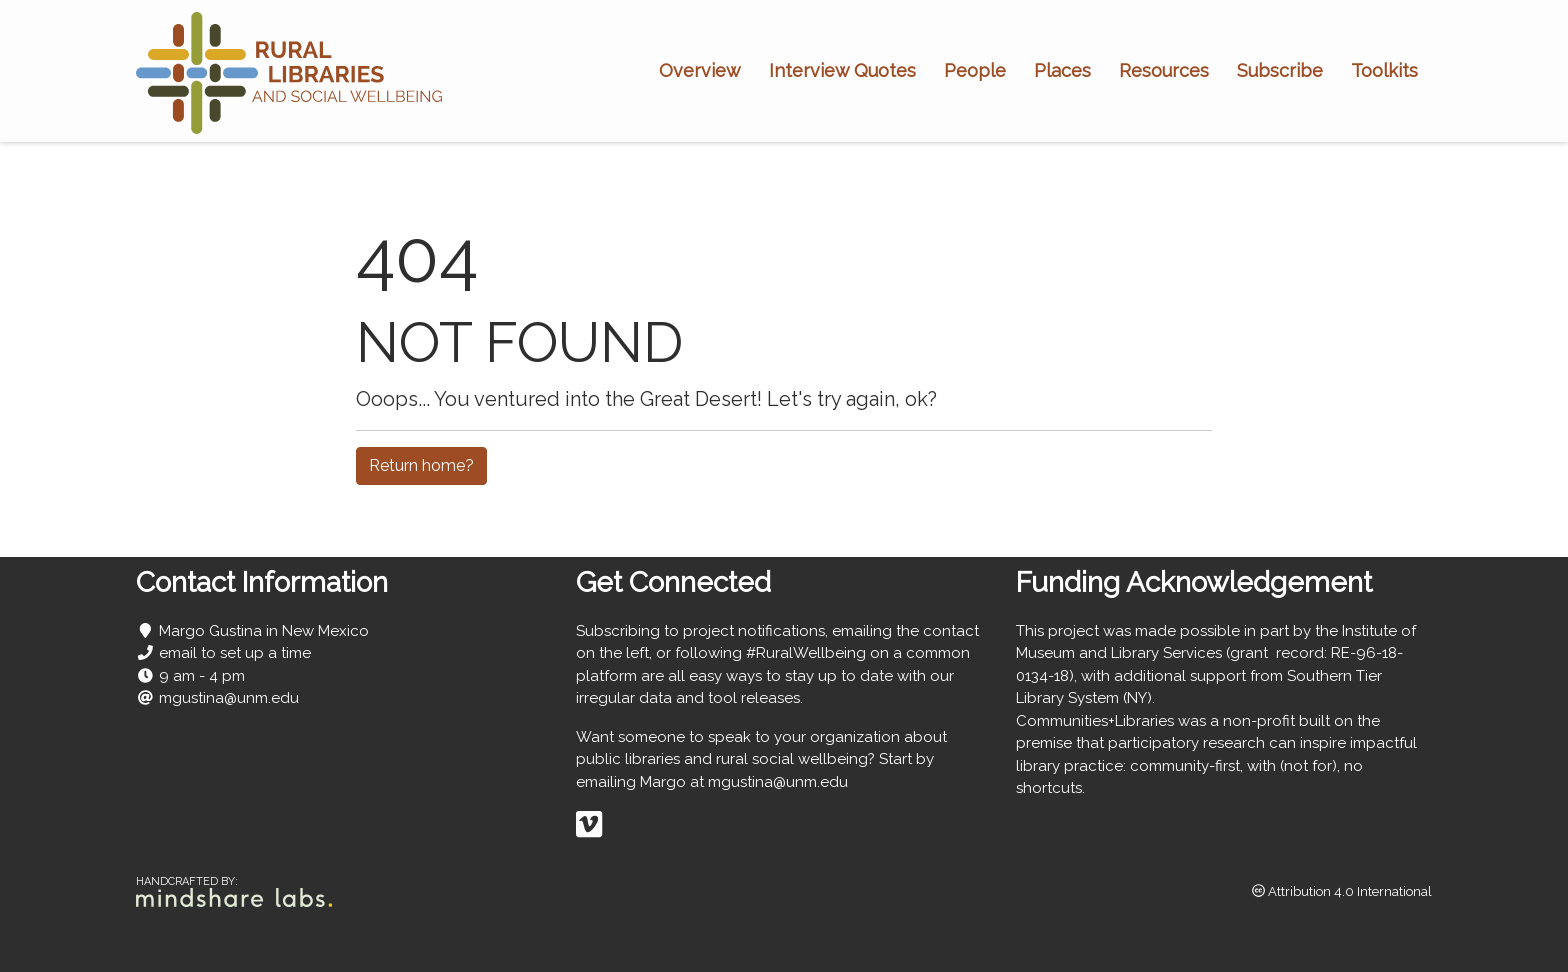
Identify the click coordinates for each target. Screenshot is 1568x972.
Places (1062, 70)
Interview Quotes (842, 70)
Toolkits (1384, 70)
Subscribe (1280, 70)
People (975, 70)
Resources (1164, 70)
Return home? (421, 465)
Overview (700, 70)
